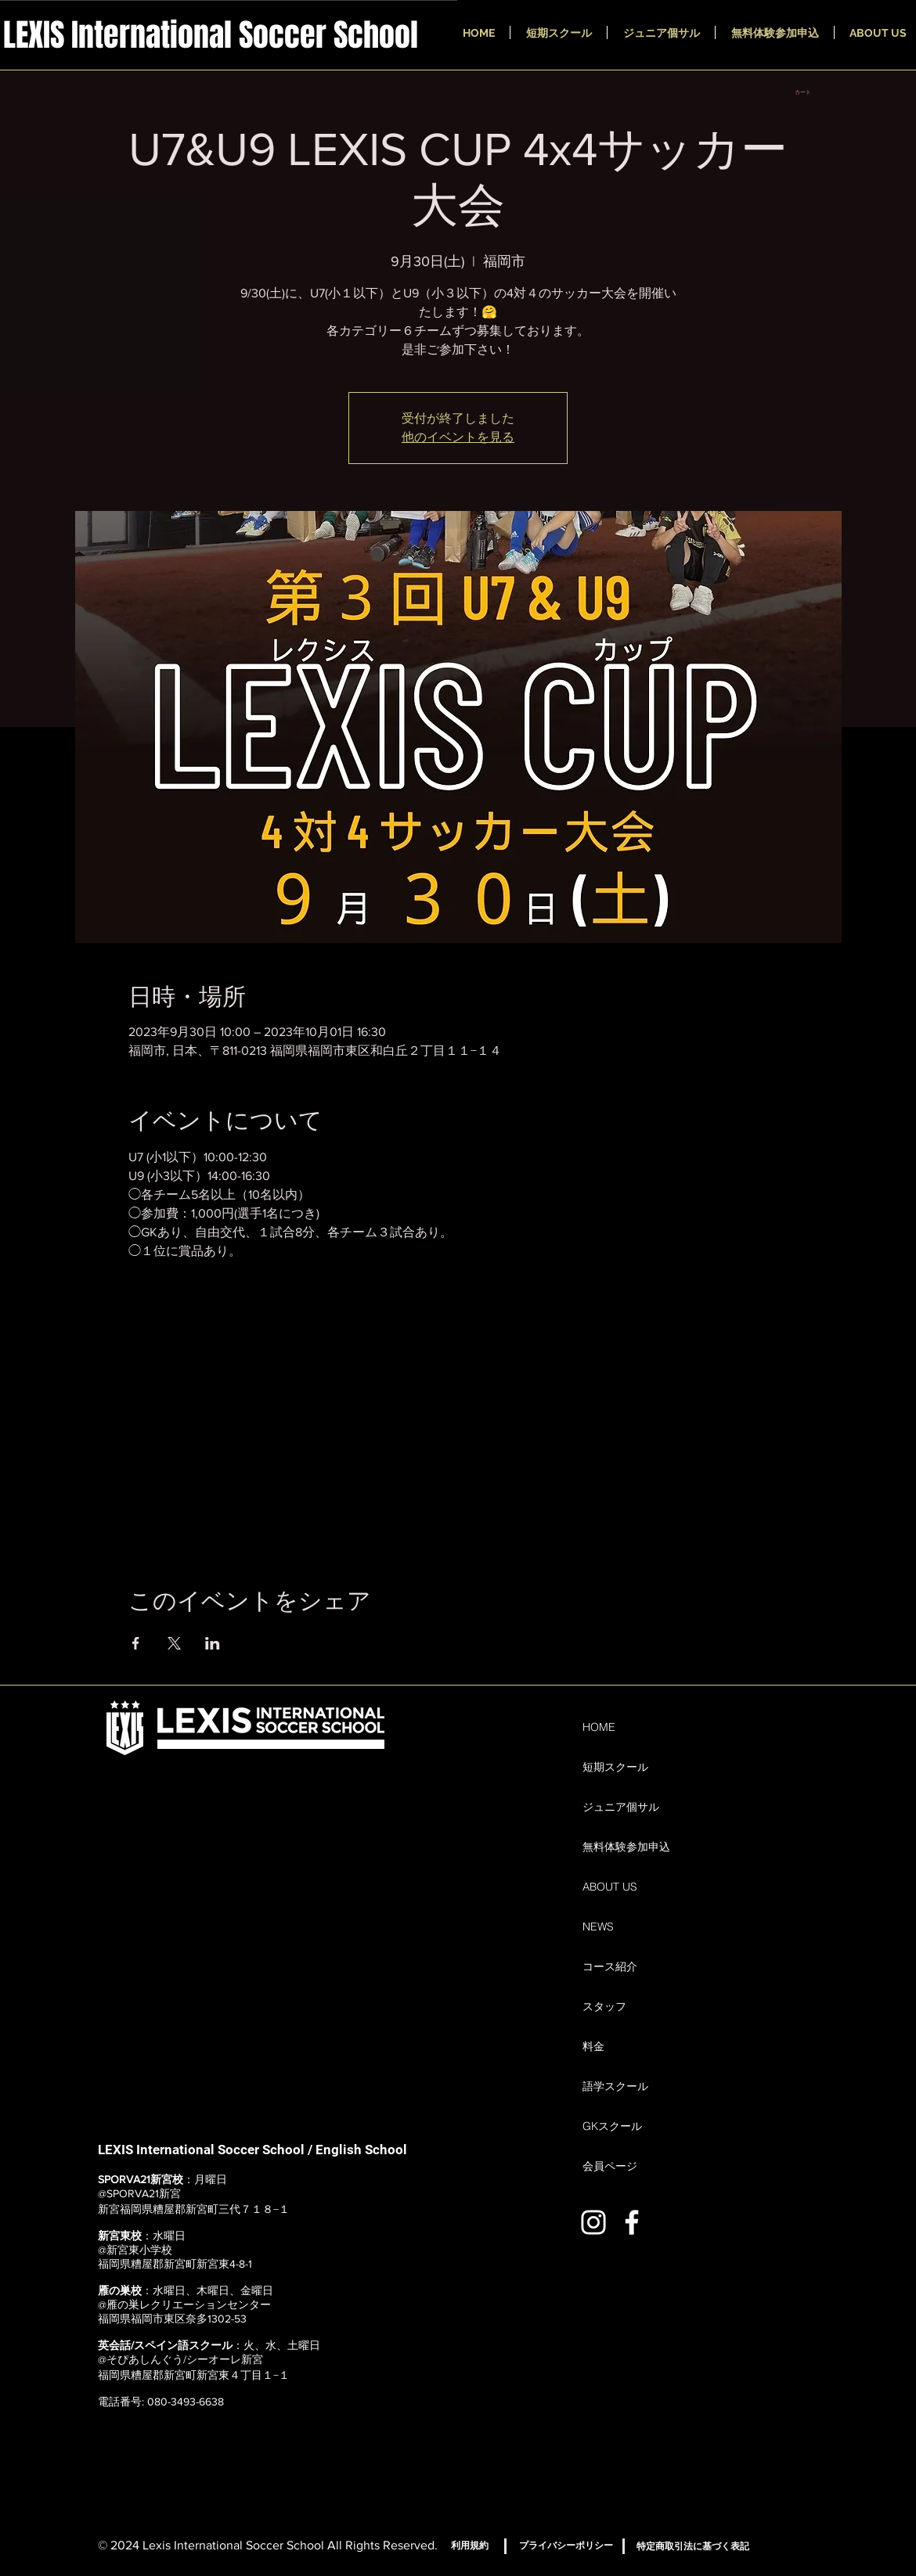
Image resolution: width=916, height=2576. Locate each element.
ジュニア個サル (620, 1807)
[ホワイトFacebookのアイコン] (631, 2222)
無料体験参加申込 (626, 1847)
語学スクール (615, 2086)
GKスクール (612, 2126)
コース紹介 (609, 1966)
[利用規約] (469, 2545)
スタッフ (604, 2006)
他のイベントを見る (458, 437)
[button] (808, 92)
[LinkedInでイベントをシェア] (212, 1643)
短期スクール (615, 1767)
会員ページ (609, 2166)
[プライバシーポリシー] (566, 2545)
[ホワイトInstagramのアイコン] (593, 2222)
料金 (593, 2046)
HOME (598, 1727)
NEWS (598, 1926)
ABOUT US (609, 1887)
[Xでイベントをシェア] (174, 1643)
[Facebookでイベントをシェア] (135, 1643)
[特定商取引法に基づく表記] (693, 2546)
